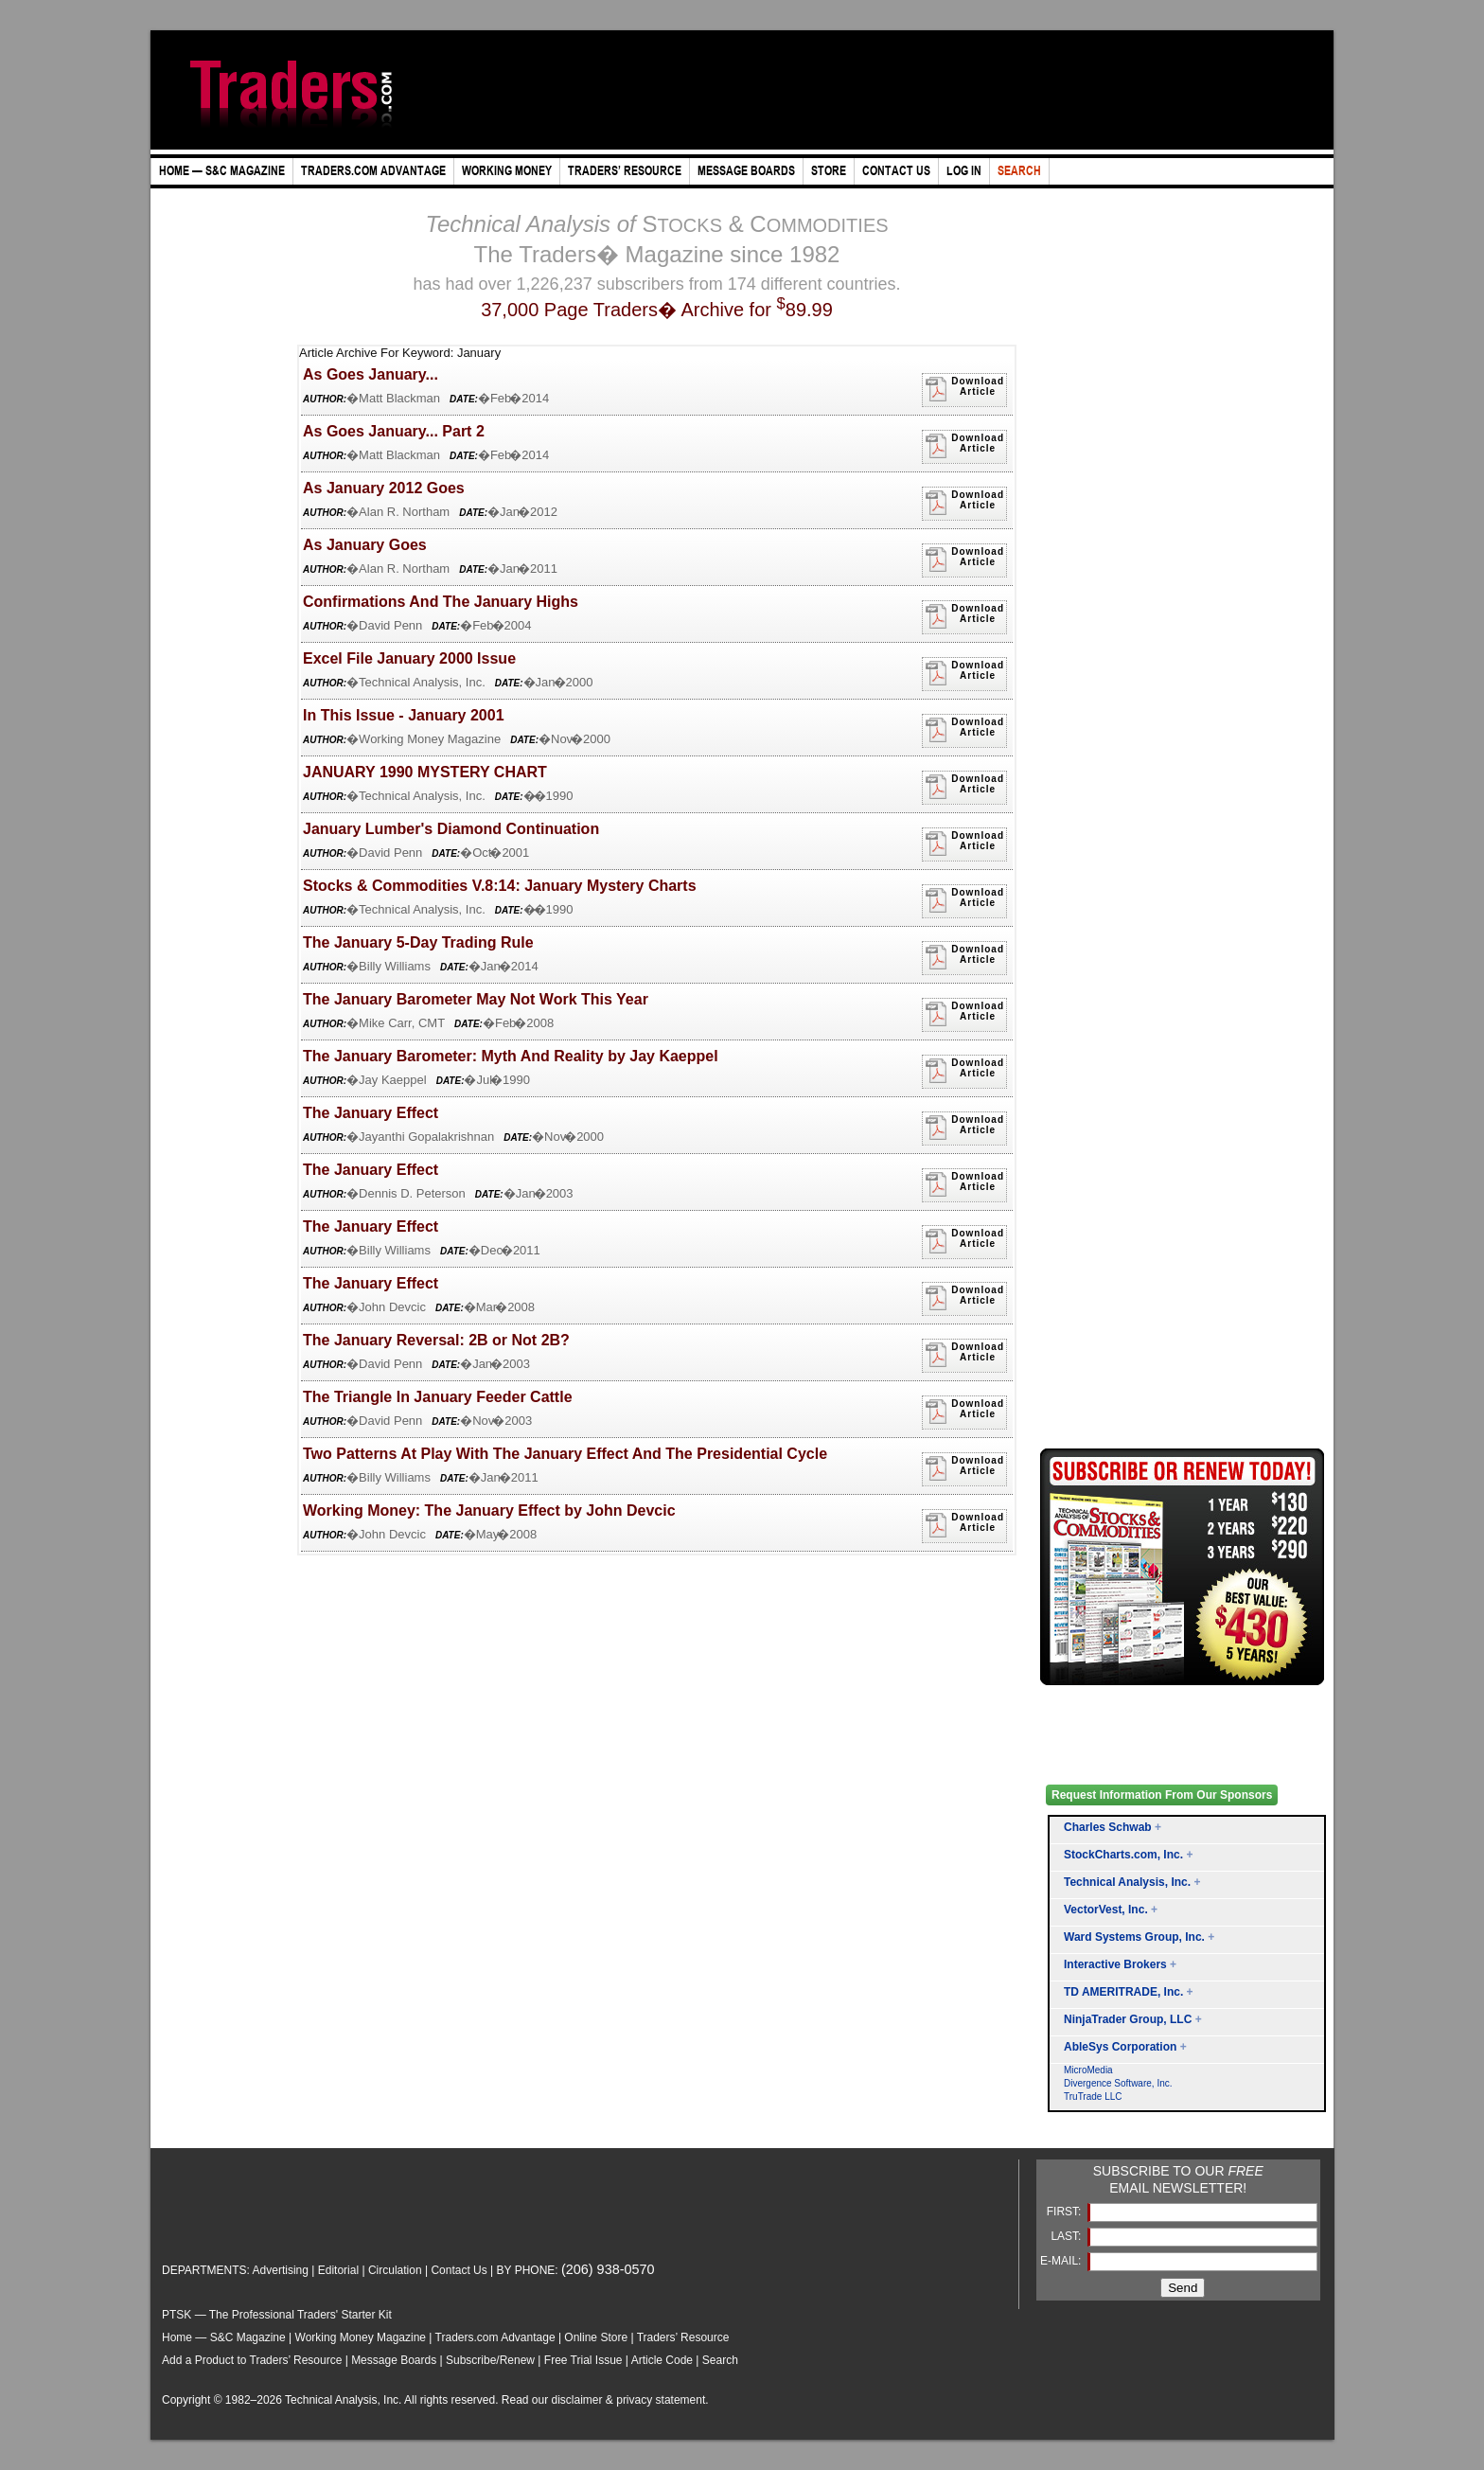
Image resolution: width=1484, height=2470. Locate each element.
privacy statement (660, 2400)
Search (720, 2360)
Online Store (595, 2337)
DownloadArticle (964, 389)
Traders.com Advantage (496, 2337)
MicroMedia (1088, 2070)
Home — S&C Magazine (224, 2337)
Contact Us (458, 2270)
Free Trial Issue (583, 2360)
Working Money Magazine (361, 2337)
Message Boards (393, 2360)
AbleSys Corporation (1120, 2046)
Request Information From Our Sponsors (1161, 1795)
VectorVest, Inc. (1106, 1909)
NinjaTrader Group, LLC (1128, 2019)
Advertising (281, 2270)
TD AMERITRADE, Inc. (1123, 1992)
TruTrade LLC (1093, 2096)
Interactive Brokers (1115, 1964)
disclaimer (577, 2400)
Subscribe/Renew (490, 2360)
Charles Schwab (1108, 1827)
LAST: (1067, 2236)
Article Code (662, 2360)
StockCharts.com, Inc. (1123, 1854)
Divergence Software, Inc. (1118, 2083)
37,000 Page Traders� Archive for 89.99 (657, 309)
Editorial (338, 2270)
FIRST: (1066, 2211)
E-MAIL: (1062, 2260)
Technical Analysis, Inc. (1127, 1882)
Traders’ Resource (683, 2337)
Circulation (395, 2270)
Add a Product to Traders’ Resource (252, 2360)
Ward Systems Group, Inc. (1134, 1937)
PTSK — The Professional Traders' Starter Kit (277, 2314)
